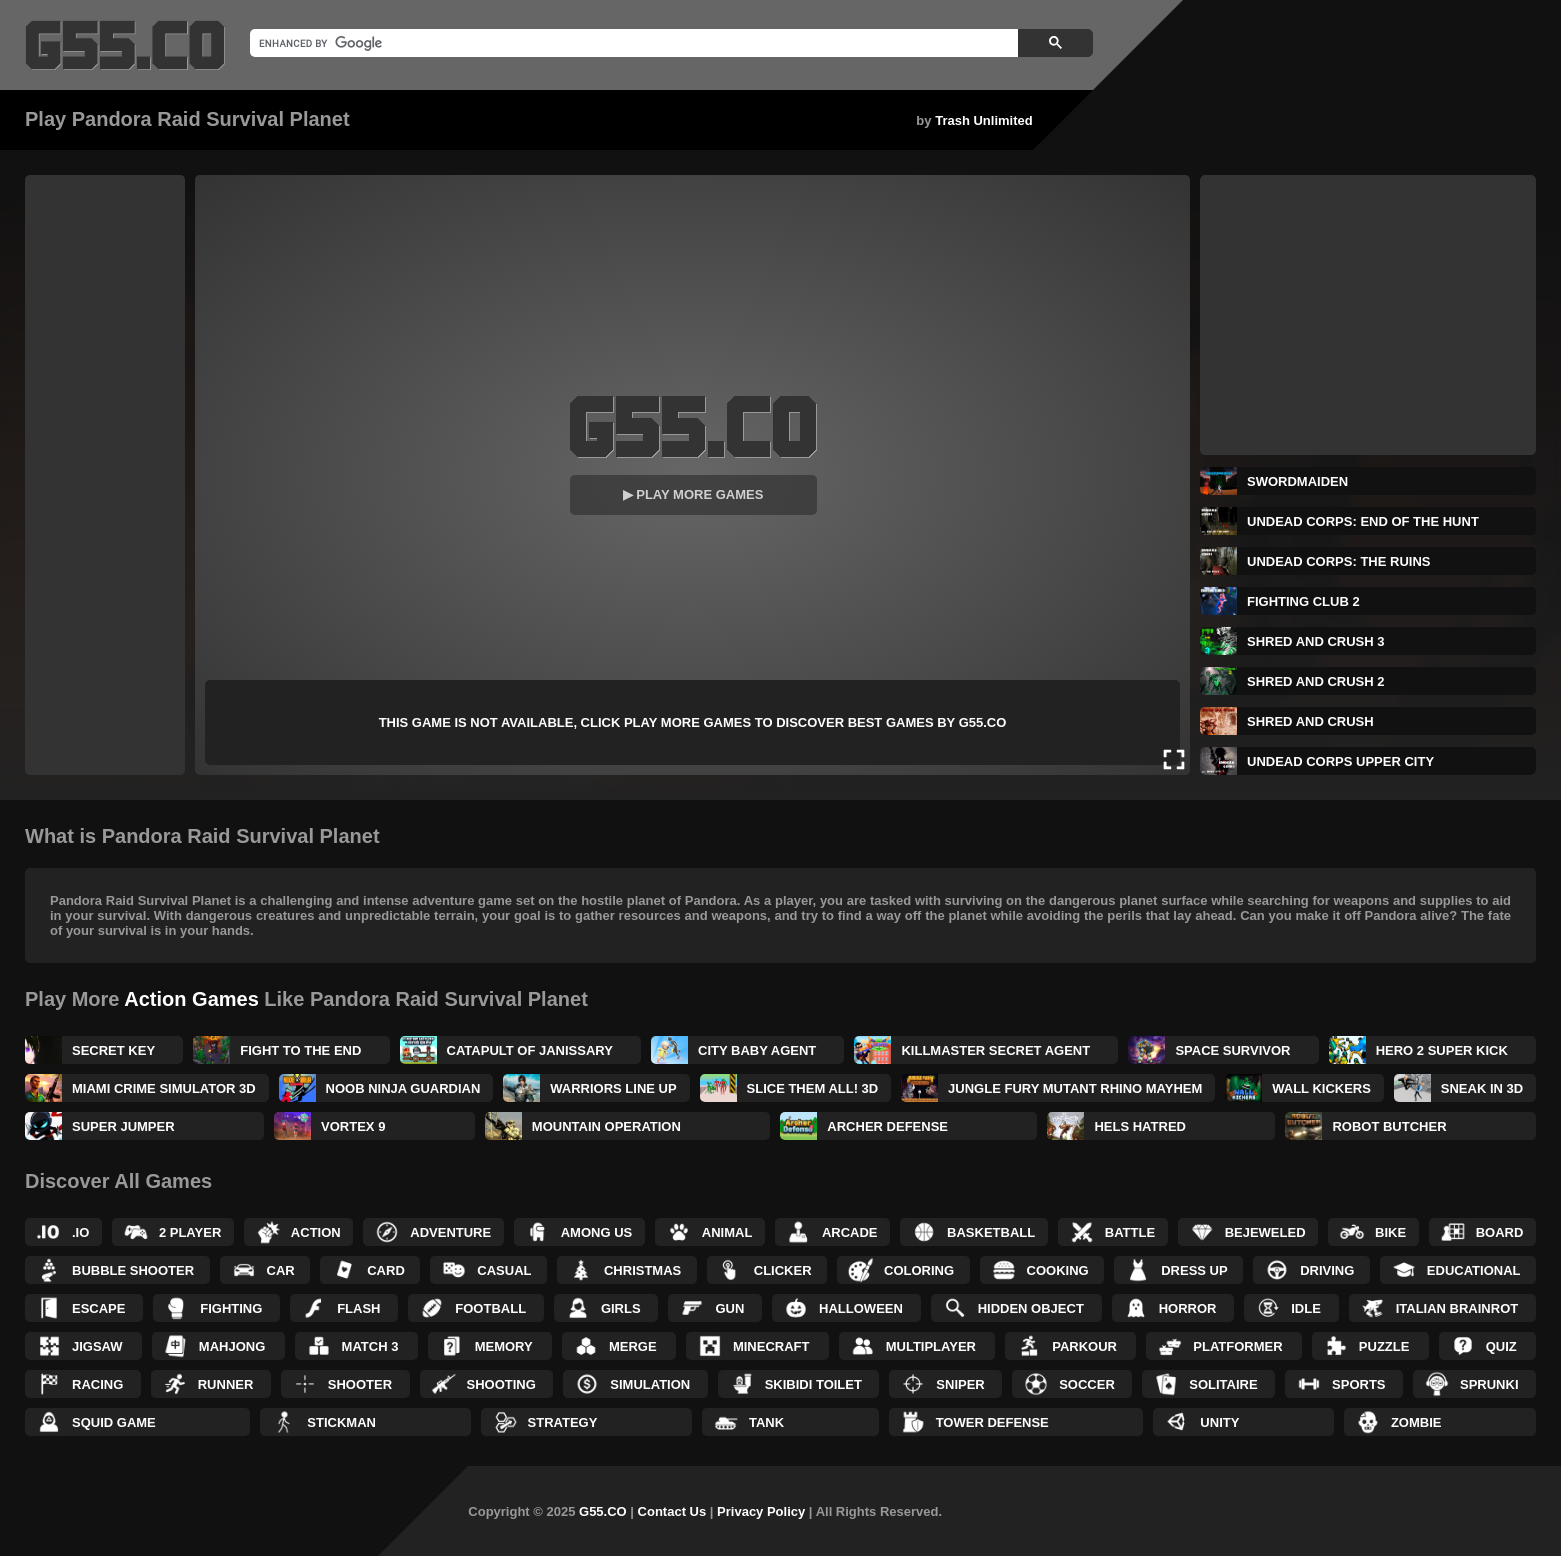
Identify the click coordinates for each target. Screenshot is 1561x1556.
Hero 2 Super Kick (1442, 1050)
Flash (358, 1308)
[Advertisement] (105, 475)
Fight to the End (300, 1050)
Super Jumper (123, 1126)
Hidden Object (1031, 1308)
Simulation (650, 1384)
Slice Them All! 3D (813, 1088)
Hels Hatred (1139, 1126)
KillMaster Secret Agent (995, 1050)
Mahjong (232, 1346)
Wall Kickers (1321, 1088)
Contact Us (672, 1511)
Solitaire (1223, 1384)
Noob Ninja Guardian (403, 1088)
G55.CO (603, 1511)
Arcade (850, 1232)
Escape (98, 1308)
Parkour (1084, 1346)
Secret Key (113, 1050)
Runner (226, 1384)
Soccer (1087, 1384)
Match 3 (370, 1346)
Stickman (341, 1422)
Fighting (231, 1308)
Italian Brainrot (1457, 1308)
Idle (1306, 1308)
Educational (1474, 1270)
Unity (1219, 1422)
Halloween (861, 1308)
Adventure (450, 1232)
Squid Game (114, 1422)
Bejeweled (1265, 1232)
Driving (1327, 1270)
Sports (1358, 1384)
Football (490, 1308)
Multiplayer (931, 1346)
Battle (1130, 1232)
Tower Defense (992, 1422)
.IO (80, 1232)
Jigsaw (97, 1346)
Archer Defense (887, 1126)
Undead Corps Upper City (1340, 761)
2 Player (190, 1232)
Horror (1188, 1308)
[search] (632, 43)
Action (316, 1232)
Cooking (1058, 1270)
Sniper (960, 1384)
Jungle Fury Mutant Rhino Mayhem (1075, 1088)
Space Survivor (1232, 1050)
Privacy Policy (761, 1511)
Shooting (501, 1384)
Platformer (1237, 1346)
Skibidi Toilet (813, 1384)
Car (281, 1270)
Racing (97, 1384)
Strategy (563, 1422)
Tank (766, 1422)
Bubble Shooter (133, 1270)
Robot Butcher (1389, 1126)
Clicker (783, 1270)
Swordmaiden (1297, 481)
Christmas (642, 1270)
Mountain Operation (606, 1126)
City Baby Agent (757, 1050)
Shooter (360, 1384)
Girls (621, 1308)
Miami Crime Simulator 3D (164, 1088)
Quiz (1501, 1346)
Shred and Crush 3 (1315, 641)
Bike (1390, 1232)
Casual (504, 1270)
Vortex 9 (353, 1126)
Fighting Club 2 (1303, 601)
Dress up (1194, 1270)
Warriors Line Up (613, 1088)
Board (1500, 1232)
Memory (504, 1346)
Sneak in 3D (1482, 1088)
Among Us (597, 1232)
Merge (633, 1346)
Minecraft (771, 1346)
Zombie (1416, 1422)
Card (386, 1270)
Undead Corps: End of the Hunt (1363, 521)
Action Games (191, 999)
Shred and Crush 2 (1315, 681)
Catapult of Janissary (530, 1050)
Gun (729, 1308)
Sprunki (1489, 1384)
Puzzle (1384, 1346)
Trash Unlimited (984, 120)
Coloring (919, 1270)
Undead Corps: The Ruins (1338, 561)
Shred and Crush (1310, 721)
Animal (727, 1232)
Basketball (991, 1232)
